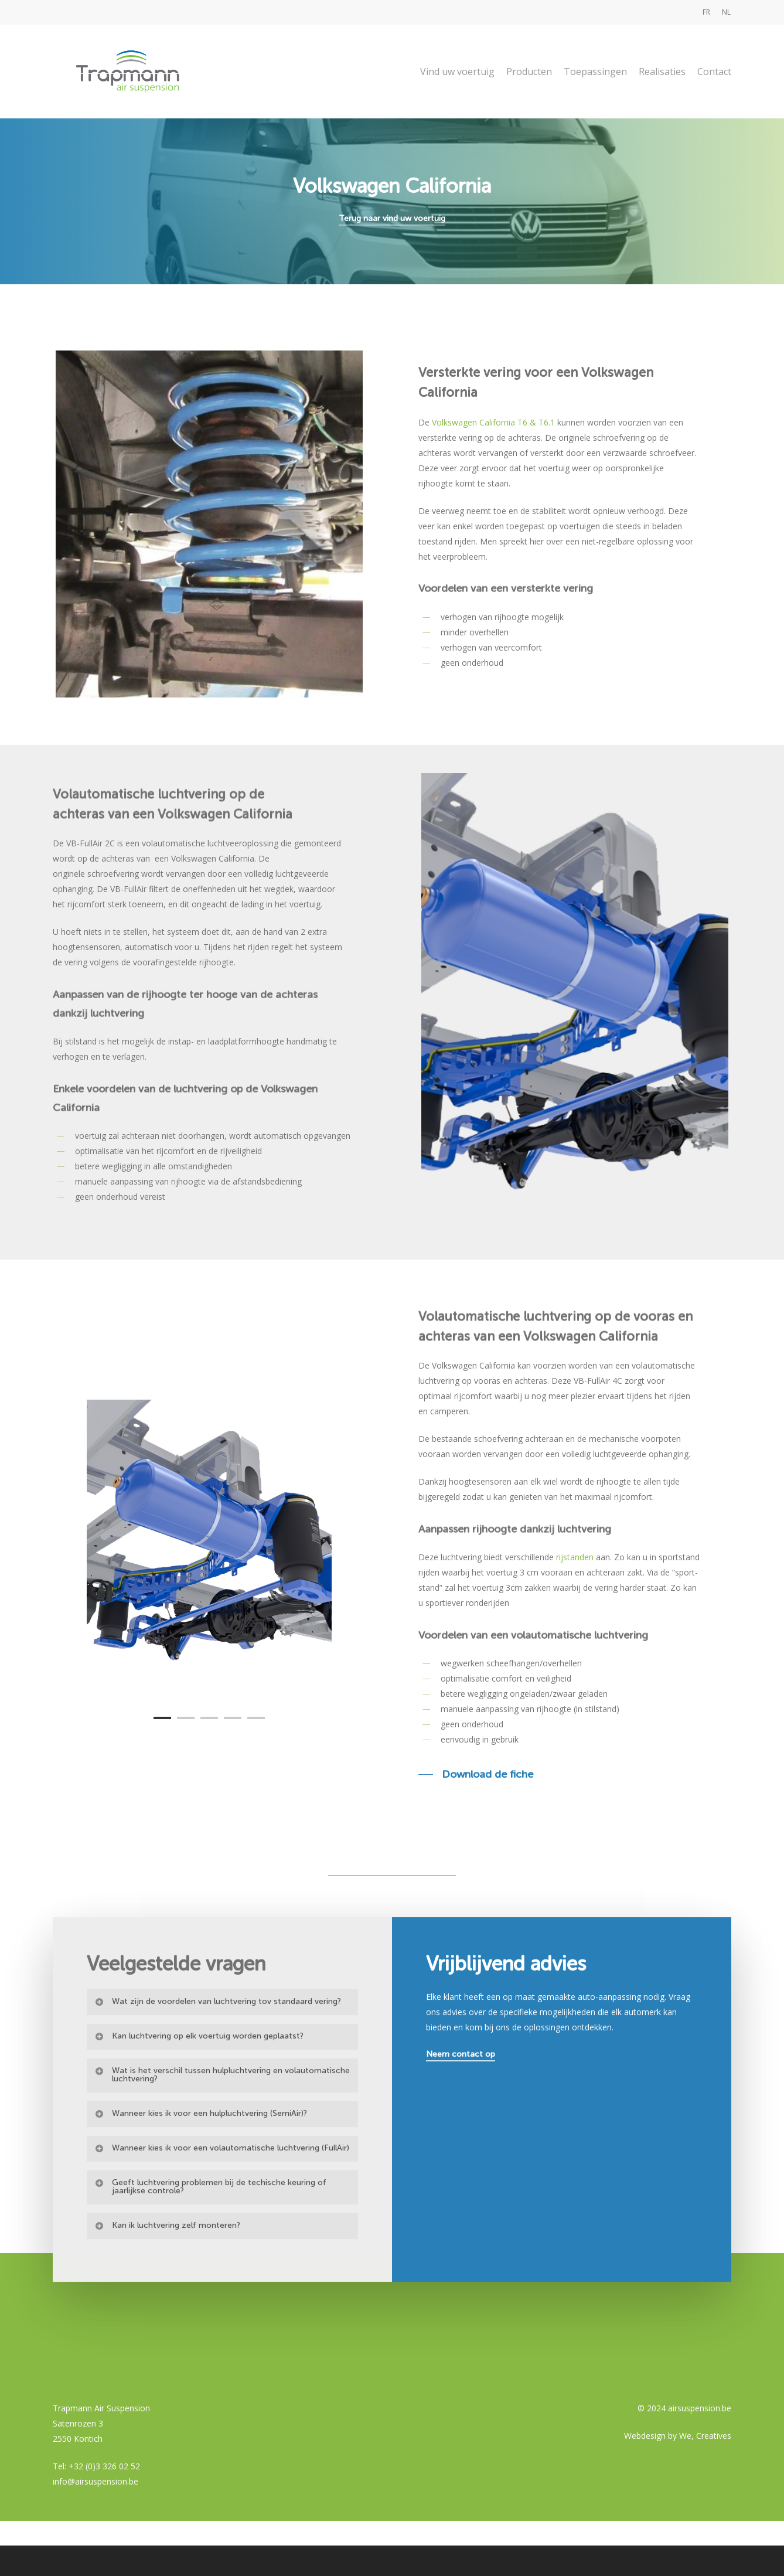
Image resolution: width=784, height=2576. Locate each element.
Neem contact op (460, 2092)
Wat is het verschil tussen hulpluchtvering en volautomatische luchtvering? (222, 2113)
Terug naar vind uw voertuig (392, 218)
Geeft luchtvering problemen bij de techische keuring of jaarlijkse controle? (210, 2225)
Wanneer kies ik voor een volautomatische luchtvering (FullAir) (221, 2186)
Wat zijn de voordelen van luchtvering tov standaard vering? (217, 2039)
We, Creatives (705, 2435)
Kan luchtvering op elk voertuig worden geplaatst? (199, 2074)
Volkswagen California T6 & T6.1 (493, 422)
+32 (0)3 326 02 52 (104, 2466)
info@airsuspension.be (95, 2481)
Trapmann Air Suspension (101, 2408)
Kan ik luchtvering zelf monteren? (167, 2263)
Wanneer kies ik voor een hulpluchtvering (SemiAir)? (200, 2151)
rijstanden (575, 1557)
